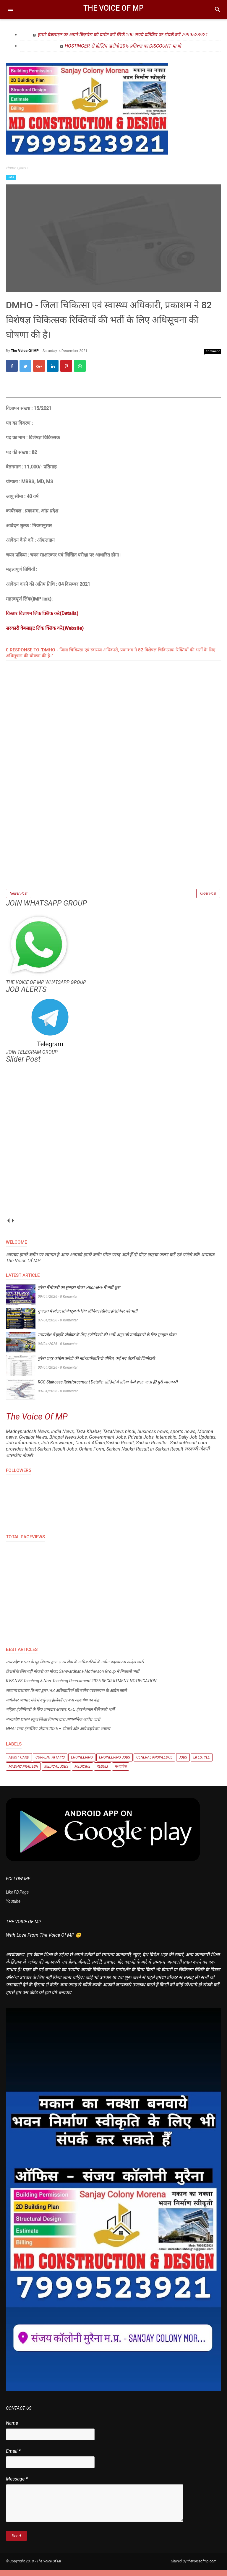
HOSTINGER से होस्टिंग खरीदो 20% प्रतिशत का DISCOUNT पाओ (123, 46)
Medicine (82, 1773)
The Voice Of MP (113, 8)
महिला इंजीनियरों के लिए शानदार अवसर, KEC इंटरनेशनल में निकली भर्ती (60, 1716)
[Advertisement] (113, 851)
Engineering (82, 1763)
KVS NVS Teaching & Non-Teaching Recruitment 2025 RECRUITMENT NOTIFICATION (81, 1687)
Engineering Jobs (114, 1763)
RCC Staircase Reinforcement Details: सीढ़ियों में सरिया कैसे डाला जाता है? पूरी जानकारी (108, 1388)
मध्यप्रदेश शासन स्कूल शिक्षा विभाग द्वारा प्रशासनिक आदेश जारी (53, 1725)
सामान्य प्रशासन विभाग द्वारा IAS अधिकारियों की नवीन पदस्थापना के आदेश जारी (66, 1696)
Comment (213, 356)
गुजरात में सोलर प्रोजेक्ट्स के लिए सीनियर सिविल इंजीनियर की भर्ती (87, 1317)
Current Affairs (50, 1763)
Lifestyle (201, 1763)
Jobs (11, 177)
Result (102, 1773)
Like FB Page (17, 1898)
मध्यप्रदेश (121, 1773)
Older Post (208, 899)
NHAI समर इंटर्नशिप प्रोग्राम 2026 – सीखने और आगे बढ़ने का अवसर (58, 1735)
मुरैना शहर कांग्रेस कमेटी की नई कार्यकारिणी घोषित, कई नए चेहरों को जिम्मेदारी (96, 1364)
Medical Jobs (56, 1773)
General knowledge (154, 1763)
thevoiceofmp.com (201, 2567)
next (12, 1227)
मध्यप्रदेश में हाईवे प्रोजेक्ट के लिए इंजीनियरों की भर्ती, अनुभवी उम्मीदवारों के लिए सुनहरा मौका (107, 1341)
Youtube (13, 1907)
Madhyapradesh (23, 1773)
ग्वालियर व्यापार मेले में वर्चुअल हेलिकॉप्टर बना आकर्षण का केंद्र (52, 1706)
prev (8, 1227)
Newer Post (18, 899)
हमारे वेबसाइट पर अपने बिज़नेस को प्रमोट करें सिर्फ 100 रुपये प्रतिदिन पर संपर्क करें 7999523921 (123, 35)
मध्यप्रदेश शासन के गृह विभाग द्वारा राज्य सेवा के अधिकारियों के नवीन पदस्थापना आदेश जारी (75, 1668)
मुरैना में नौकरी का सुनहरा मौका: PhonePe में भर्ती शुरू (79, 1293)
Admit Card (19, 1763)
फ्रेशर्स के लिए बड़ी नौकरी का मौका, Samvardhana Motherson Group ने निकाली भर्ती (72, 1677)
